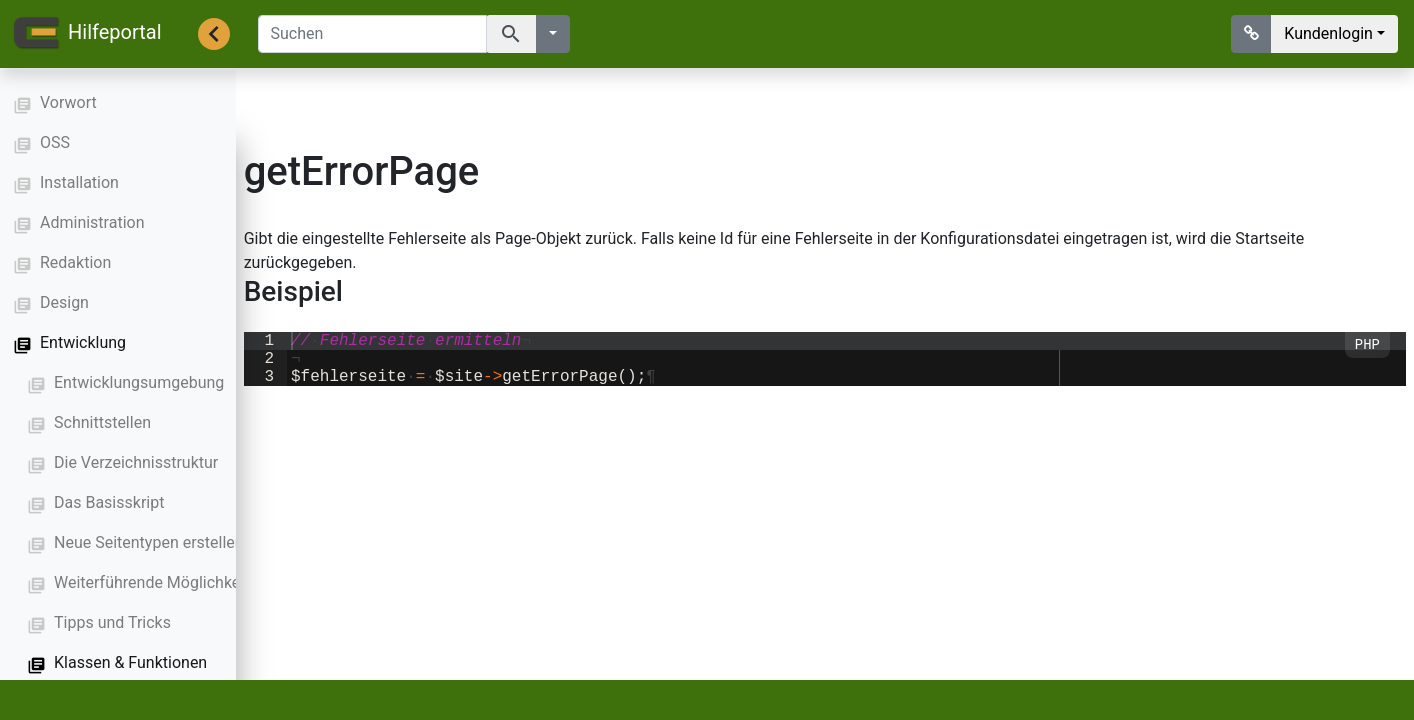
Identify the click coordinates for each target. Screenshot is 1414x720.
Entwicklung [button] (83, 342)
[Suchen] (372, 34)
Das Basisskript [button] (109, 502)
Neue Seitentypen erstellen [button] (149, 542)
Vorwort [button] (68, 102)
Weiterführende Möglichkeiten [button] (160, 582)
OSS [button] (55, 142)
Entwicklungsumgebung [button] (139, 382)
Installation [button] (79, 182)
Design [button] (64, 302)
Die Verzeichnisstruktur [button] (136, 462)
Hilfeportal (87, 34)
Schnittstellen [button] (102, 422)
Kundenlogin (1328, 33)
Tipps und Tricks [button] (112, 622)
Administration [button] (92, 222)
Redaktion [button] (75, 262)
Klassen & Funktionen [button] (130, 662)
